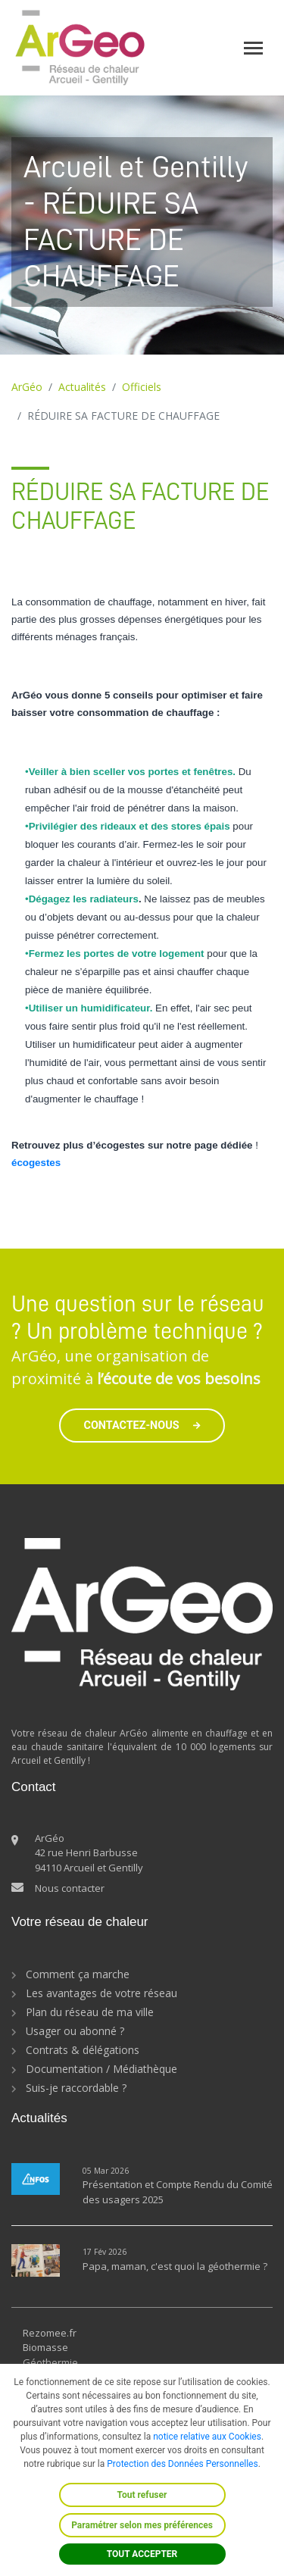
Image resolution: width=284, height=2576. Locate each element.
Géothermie (50, 2362)
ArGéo (26, 387)
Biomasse (45, 2347)
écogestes (36, 1162)
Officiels (141, 387)
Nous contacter (70, 1888)
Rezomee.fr (49, 2333)
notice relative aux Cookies (207, 2436)
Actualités (82, 387)
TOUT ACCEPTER (142, 2554)
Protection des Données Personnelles (182, 2464)
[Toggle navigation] (253, 48)
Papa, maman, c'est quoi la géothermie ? (175, 2266)
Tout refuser (142, 2495)
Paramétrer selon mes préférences (142, 2525)
